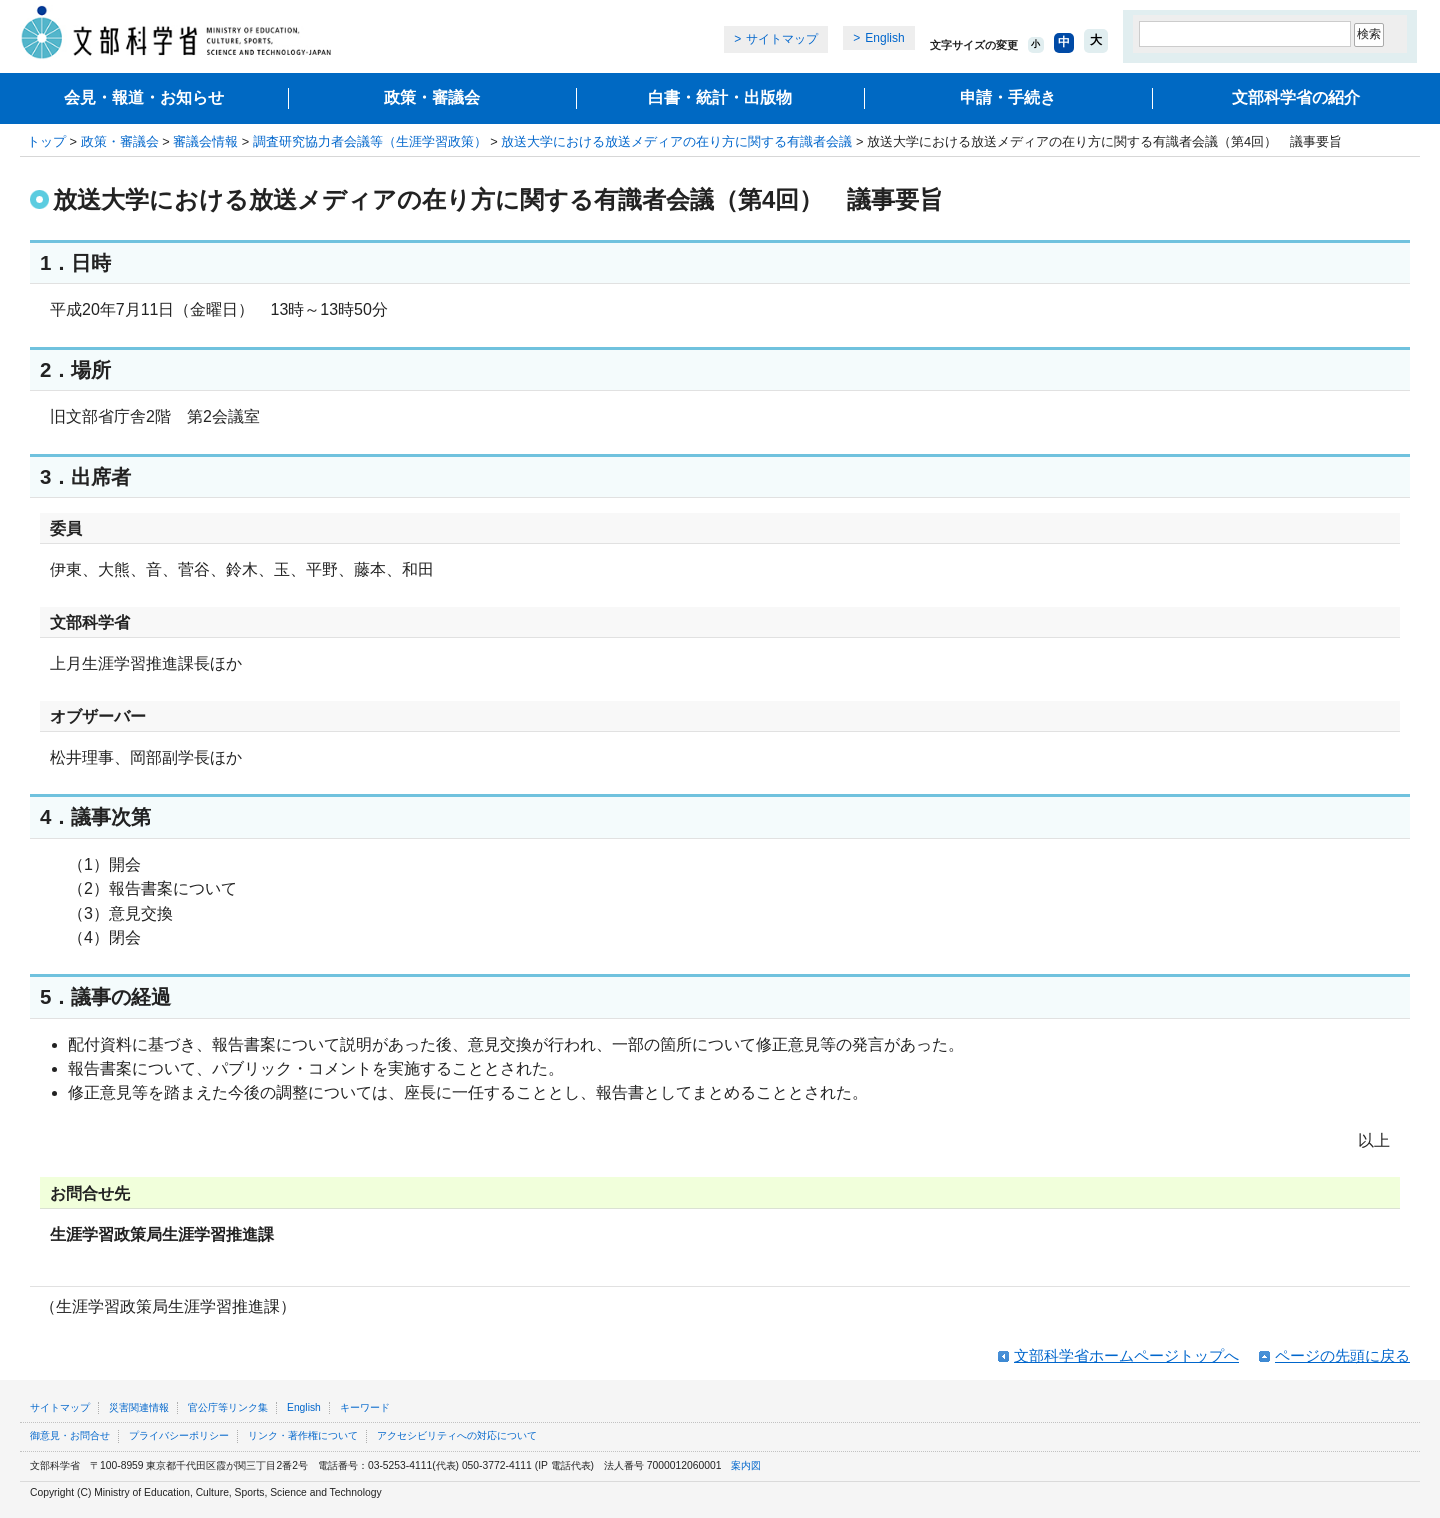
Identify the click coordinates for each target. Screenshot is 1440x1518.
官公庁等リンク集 (228, 1407)
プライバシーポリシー (179, 1435)
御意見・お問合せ (70, 1435)
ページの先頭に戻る (1342, 1355)
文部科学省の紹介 (1296, 97)
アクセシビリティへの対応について (457, 1435)
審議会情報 (205, 141)
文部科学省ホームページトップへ (1126, 1355)
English (884, 38)
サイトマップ (782, 39)
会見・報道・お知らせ (144, 97)
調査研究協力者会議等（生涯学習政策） (370, 141)
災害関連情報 (139, 1407)
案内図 (746, 1465)
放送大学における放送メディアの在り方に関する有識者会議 (676, 141)
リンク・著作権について (303, 1435)
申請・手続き (1008, 97)
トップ (46, 141)
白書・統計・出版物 (720, 97)
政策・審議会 (432, 97)
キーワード (365, 1407)
